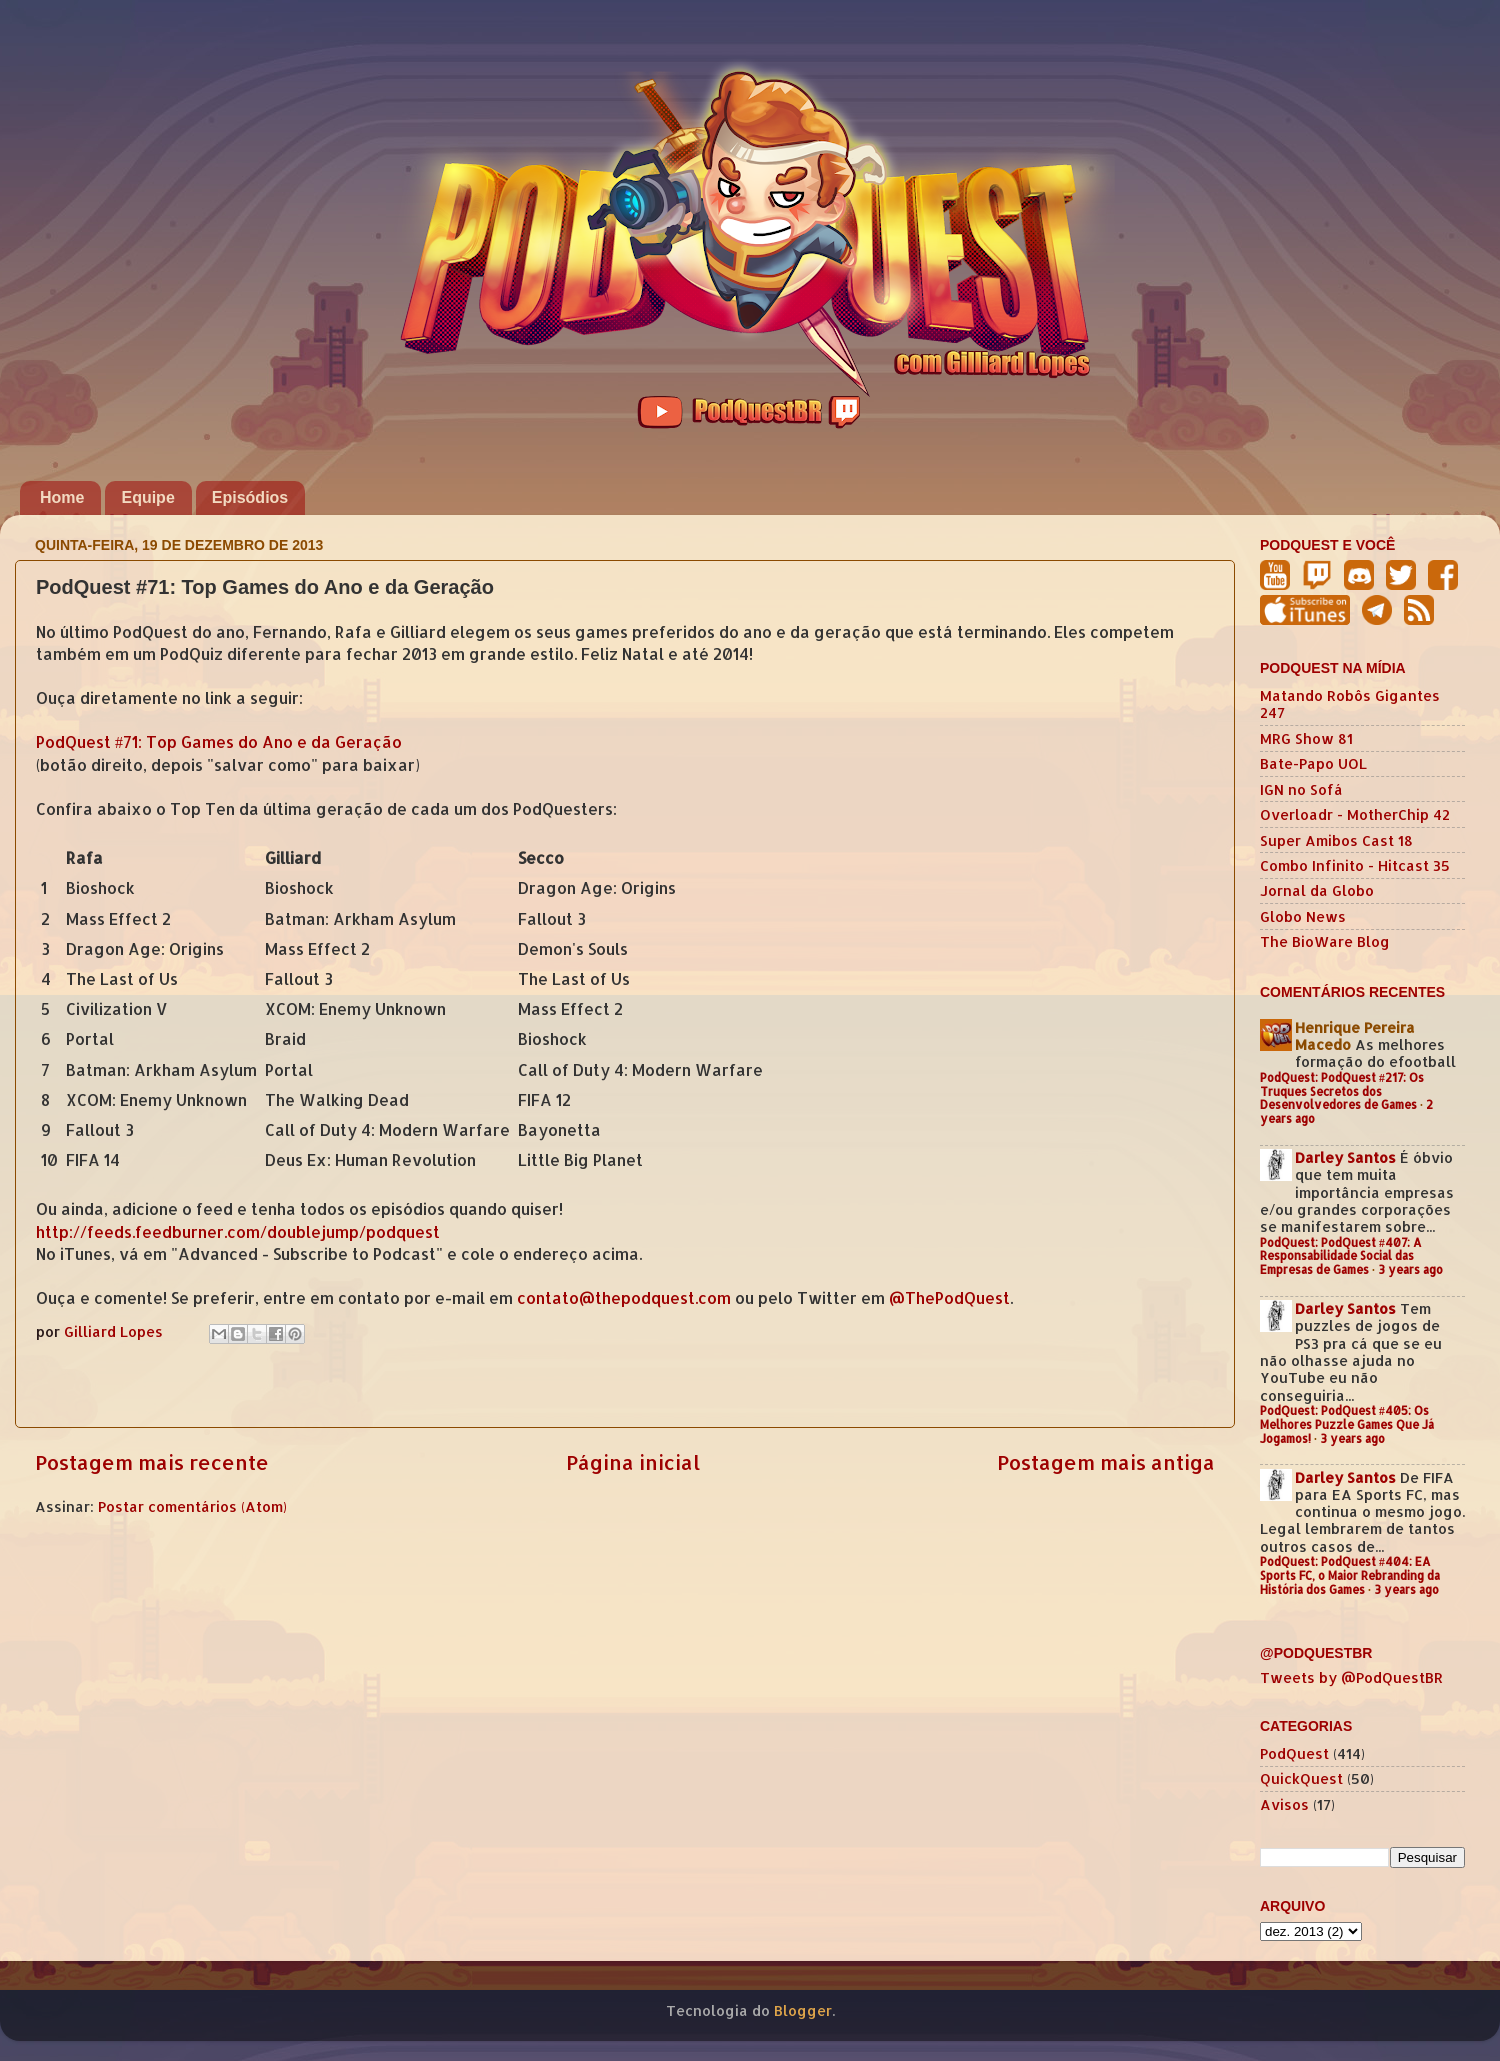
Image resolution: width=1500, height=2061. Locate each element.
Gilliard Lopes (115, 1331)
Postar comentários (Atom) (192, 1506)
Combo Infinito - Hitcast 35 (1355, 865)
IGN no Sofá (1301, 789)
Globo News (1303, 916)
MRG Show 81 (1306, 738)
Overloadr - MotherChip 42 (1355, 814)
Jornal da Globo (1317, 890)
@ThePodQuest (949, 1298)
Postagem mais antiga (1106, 1462)
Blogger (803, 2010)
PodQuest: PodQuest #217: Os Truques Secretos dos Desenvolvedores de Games (1342, 1091)
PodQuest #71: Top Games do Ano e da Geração (219, 742)
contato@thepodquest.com (624, 1298)
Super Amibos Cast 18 (1336, 840)
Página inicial (633, 1462)
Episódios (250, 497)
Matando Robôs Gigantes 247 (1350, 704)
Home (62, 497)
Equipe (147, 497)
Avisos (1284, 1804)
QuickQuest (1301, 1778)
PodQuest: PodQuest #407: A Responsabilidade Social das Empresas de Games (1341, 1256)
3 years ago (1410, 1269)
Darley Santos (1345, 1157)
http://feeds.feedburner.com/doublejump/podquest (238, 1232)
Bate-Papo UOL (1313, 763)
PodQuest (1294, 1753)
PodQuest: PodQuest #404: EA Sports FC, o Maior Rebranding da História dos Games (1350, 1575)
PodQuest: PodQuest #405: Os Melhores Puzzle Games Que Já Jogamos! (1347, 1424)
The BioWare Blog (1325, 941)
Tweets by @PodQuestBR (1351, 1677)
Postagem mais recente (152, 1462)
